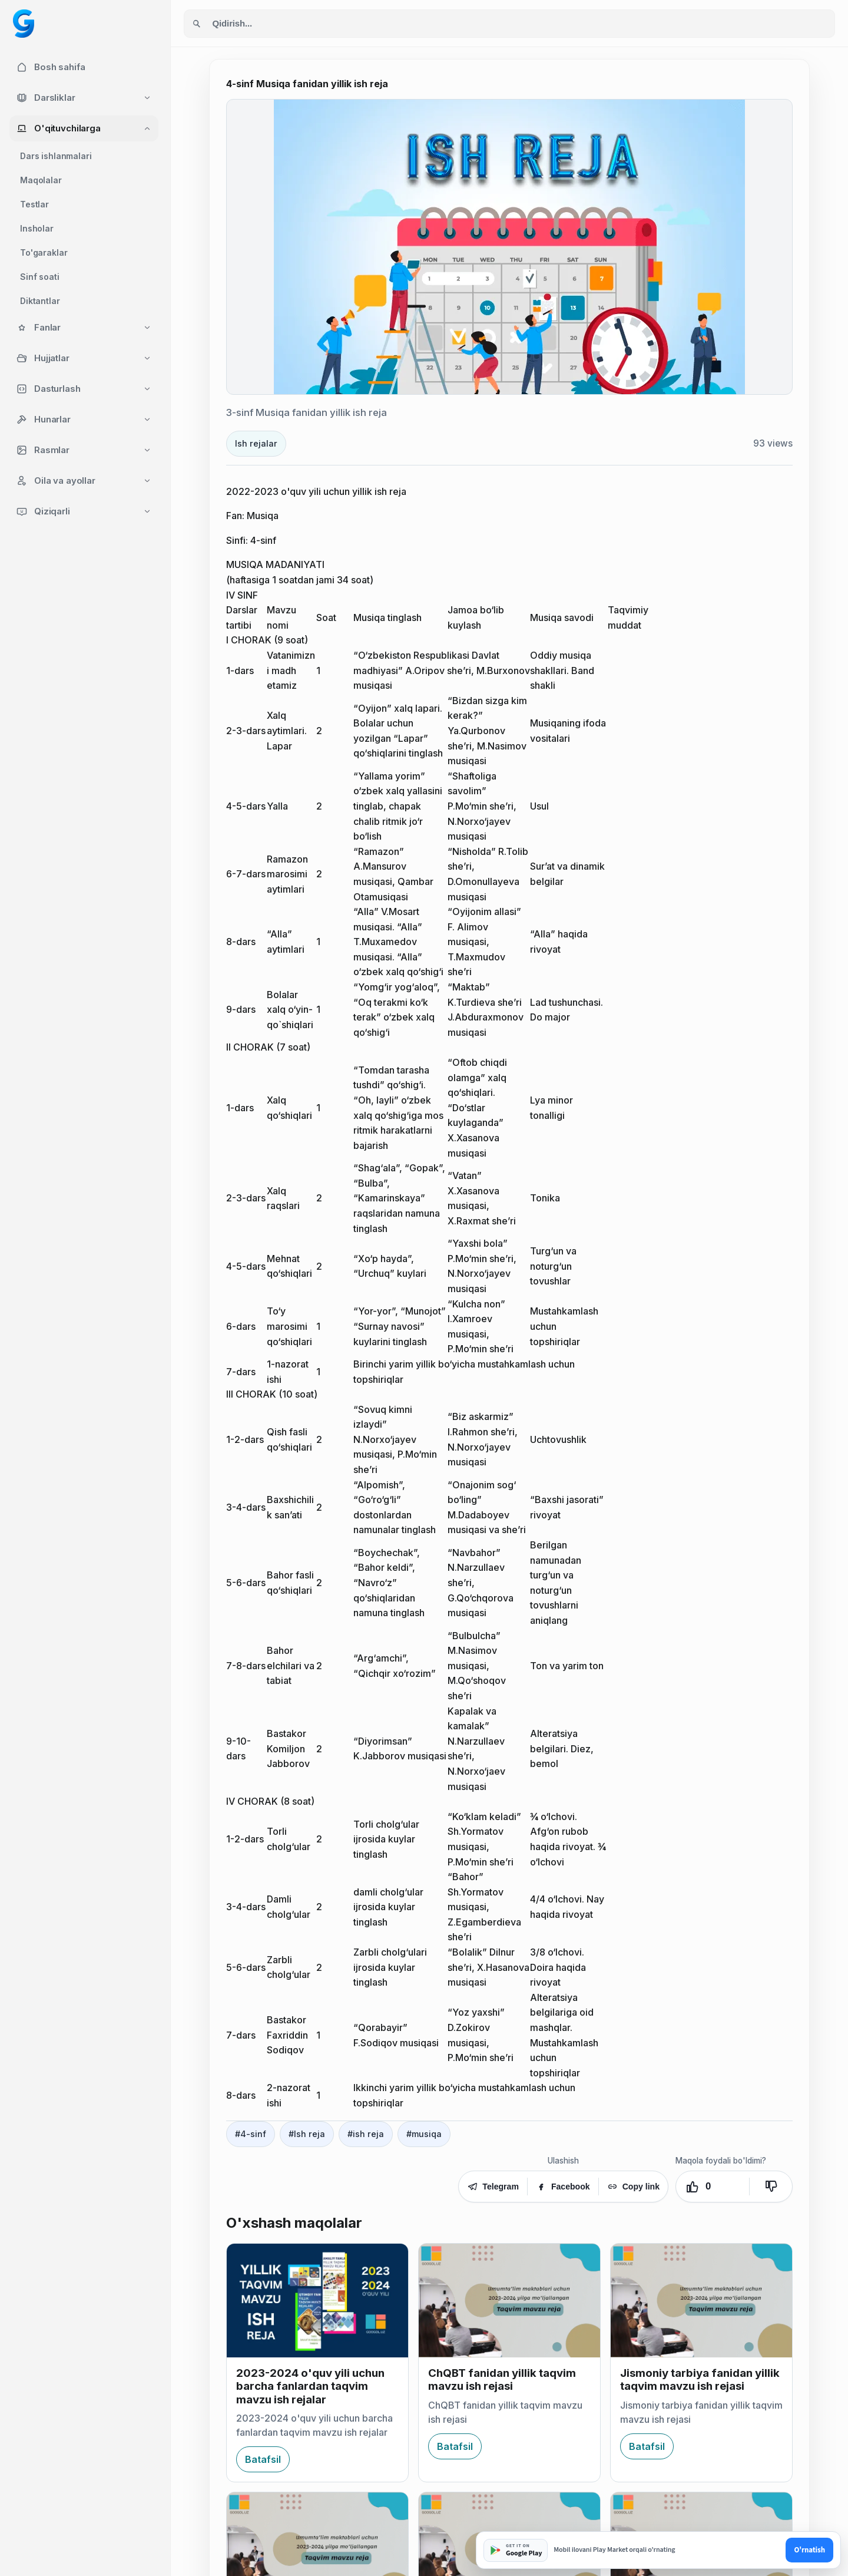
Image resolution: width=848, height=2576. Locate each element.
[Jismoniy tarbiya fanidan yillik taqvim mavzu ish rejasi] (701, 2300)
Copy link (633, 2186)
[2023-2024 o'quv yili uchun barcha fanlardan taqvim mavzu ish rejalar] (317, 2300)
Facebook (563, 2186)
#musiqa (424, 2134)
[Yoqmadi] (771, 2186)
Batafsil (263, 2459)
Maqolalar (41, 180)
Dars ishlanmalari (56, 156)
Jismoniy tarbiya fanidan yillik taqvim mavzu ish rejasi (700, 2379)
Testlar (34, 204)
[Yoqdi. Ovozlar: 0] (712, 2186)
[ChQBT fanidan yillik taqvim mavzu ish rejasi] (509, 2300)
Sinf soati (39, 277)
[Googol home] (23, 23)
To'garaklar (43, 252)
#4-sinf (250, 2134)
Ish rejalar (256, 443)
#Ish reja (307, 2134)
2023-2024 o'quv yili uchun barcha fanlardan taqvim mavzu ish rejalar (310, 2386)
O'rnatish (809, 2550)
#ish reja (365, 2134)
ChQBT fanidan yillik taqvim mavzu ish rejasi (502, 2379)
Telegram (493, 2186)
